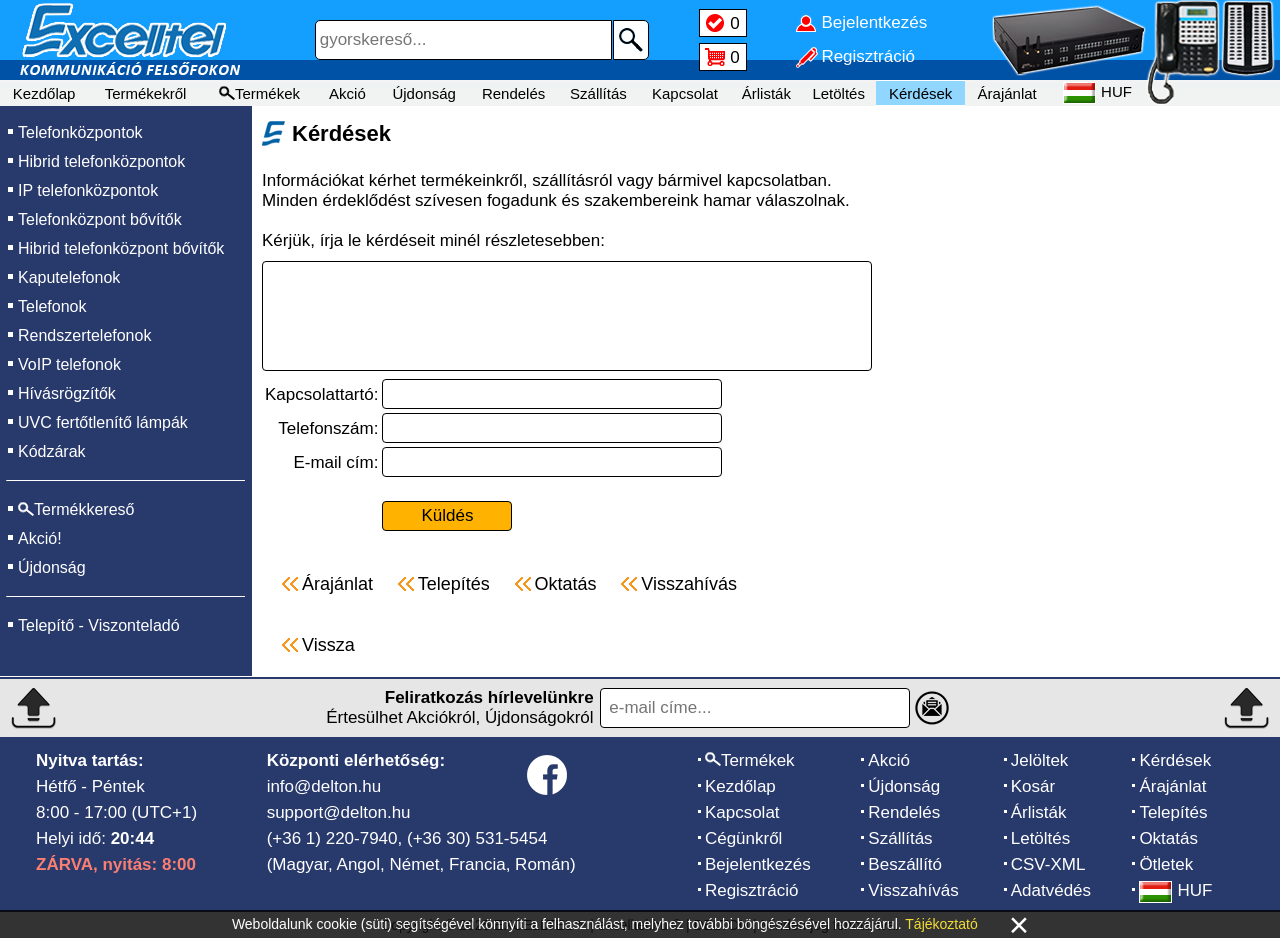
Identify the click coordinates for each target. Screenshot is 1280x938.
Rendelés (513, 93)
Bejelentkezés (758, 864)
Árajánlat (1007, 93)
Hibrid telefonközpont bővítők (121, 248)
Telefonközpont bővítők (100, 219)
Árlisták (766, 93)
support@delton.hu (339, 812)
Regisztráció (752, 890)
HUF (1175, 890)
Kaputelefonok (69, 277)
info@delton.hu (324, 786)
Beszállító (905, 864)
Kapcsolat (685, 93)
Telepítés (1173, 812)
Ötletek (1166, 864)
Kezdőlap (44, 93)
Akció (347, 93)
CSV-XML (1048, 864)
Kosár (1033, 786)
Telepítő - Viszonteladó (99, 625)
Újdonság (423, 93)
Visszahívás (913, 890)
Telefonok (52, 306)
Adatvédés (1051, 890)
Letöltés (838, 93)
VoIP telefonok (69, 364)
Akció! (40, 538)
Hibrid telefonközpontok (101, 161)
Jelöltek (1040, 760)
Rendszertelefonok (84, 335)
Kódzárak (52, 451)
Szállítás (598, 93)
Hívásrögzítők (67, 393)
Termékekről (146, 93)
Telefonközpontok (80, 132)
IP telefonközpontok (88, 190)
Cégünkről (744, 838)
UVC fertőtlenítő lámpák (103, 422)
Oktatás (1168, 838)
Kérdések (920, 93)
